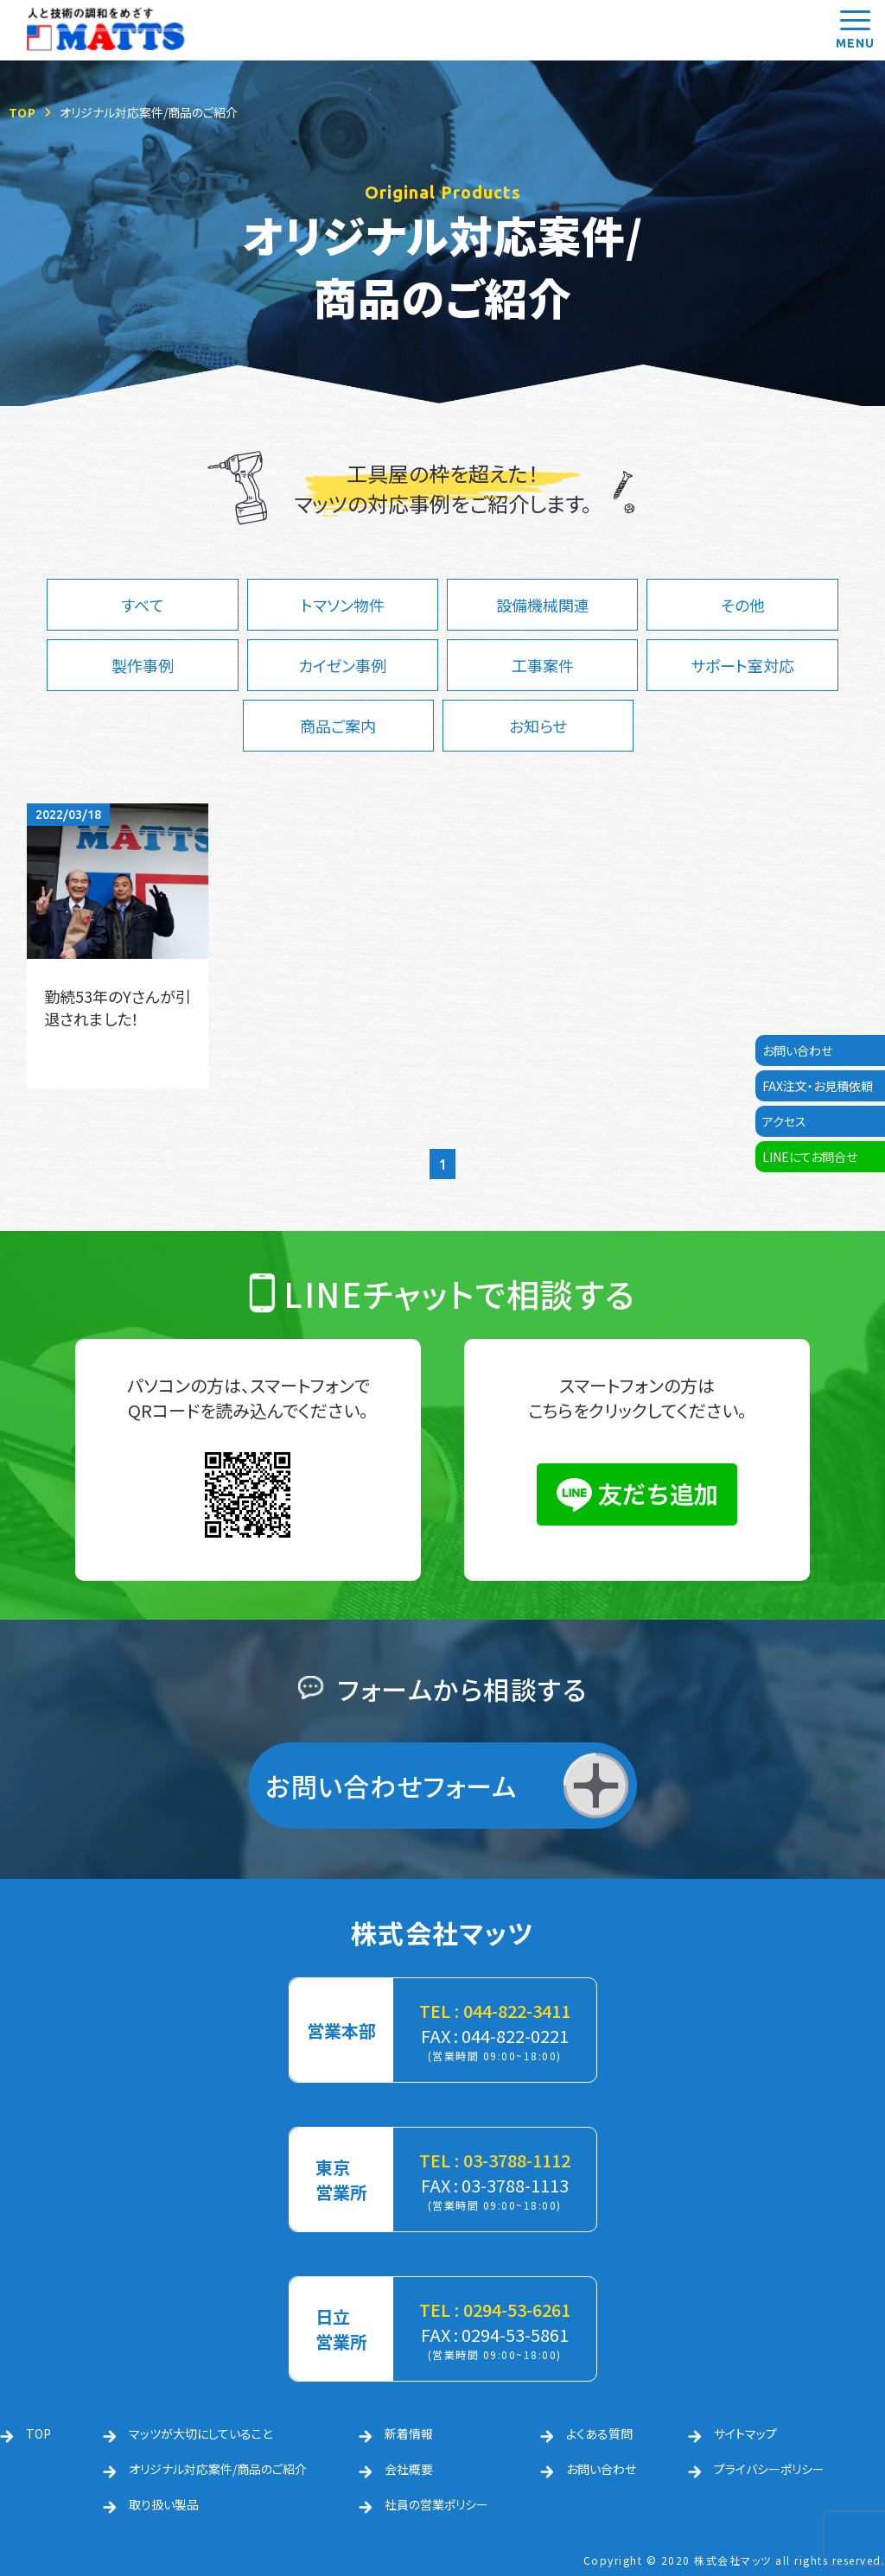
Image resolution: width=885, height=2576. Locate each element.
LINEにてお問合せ (809, 1156)
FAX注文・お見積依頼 (817, 1085)
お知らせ (538, 725)
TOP (22, 112)
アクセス (784, 1121)
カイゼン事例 (342, 665)
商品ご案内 (338, 725)
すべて (142, 604)
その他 (743, 604)
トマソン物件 (343, 604)
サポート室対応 (742, 665)
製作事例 (142, 665)
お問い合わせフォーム (391, 1786)
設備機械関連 (542, 604)
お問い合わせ (797, 1050)
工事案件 (543, 665)
